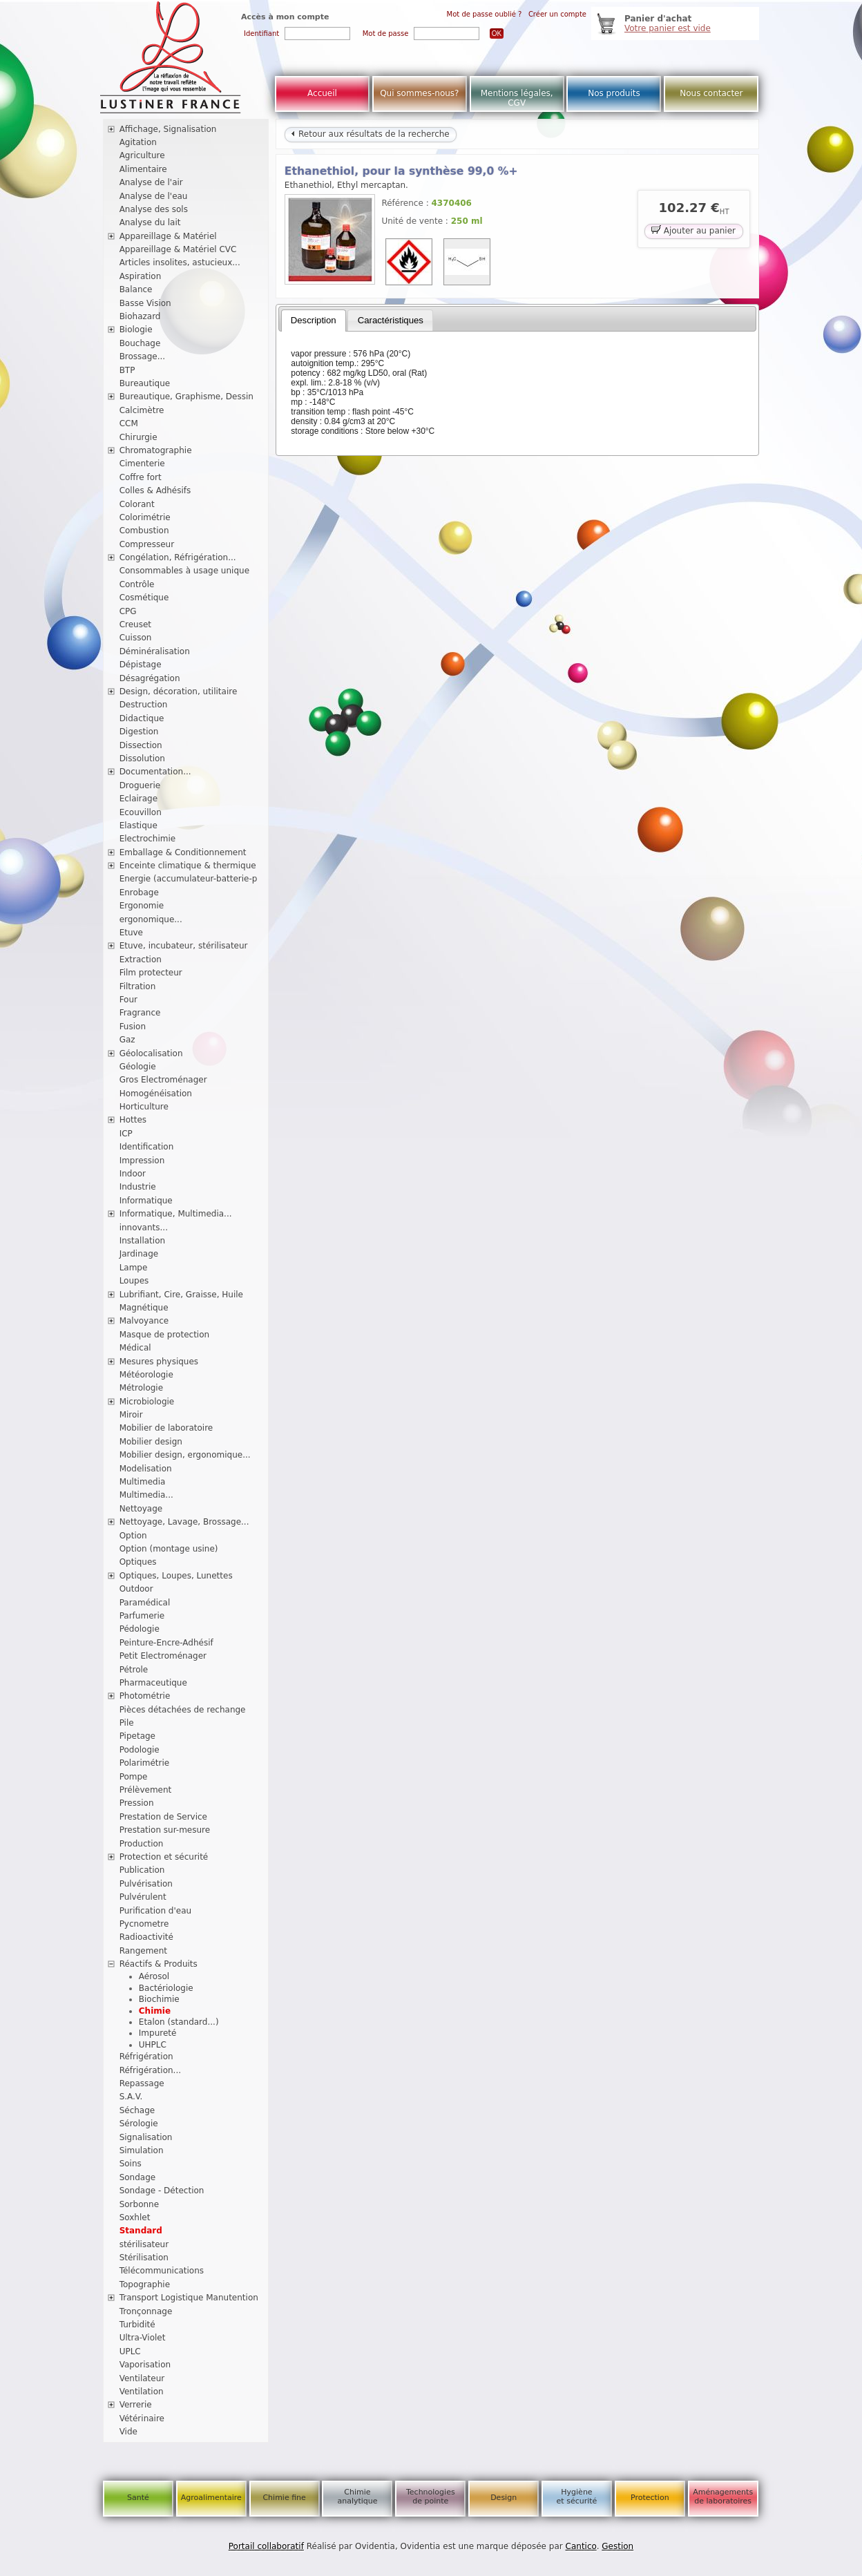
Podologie (139, 1750)
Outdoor (136, 1589)
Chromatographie (155, 450)
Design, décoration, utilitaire (178, 691)
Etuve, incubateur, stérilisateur (183, 946)
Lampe (133, 1267)
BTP (127, 370)
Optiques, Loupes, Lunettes (176, 1576)
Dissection (140, 745)
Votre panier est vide (667, 28)
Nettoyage (141, 1509)
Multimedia (142, 1482)
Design (503, 2497)
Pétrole (134, 1670)
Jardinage (139, 1254)
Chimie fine (283, 2497)
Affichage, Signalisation (168, 129)
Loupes (134, 1281)
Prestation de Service (163, 1817)
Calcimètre (141, 410)
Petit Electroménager (163, 1656)
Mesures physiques (158, 1361)
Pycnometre (144, 1924)
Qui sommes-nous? (419, 93)
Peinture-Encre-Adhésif (166, 1643)
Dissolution (142, 758)
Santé (138, 2497)
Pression (136, 1803)
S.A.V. (131, 2096)
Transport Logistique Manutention (188, 2297)
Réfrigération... (150, 2070)
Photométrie (145, 1696)
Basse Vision (145, 303)
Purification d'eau (155, 1911)
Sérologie (138, 2123)
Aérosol (154, 1976)
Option (133, 1535)
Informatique (146, 1200)
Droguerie (140, 785)
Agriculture (142, 155)
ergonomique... (150, 919)
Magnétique (144, 1308)
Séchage (137, 2110)
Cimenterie (142, 463)
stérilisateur (144, 2244)
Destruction (143, 704)
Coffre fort (140, 477)
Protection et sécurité (164, 1857)
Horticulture (144, 1107)
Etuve (131, 932)
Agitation (138, 142)
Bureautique (145, 383)
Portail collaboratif (266, 2546)
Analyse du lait (150, 222)
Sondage (137, 2177)
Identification (146, 1147)
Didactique (141, 718)
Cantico (581, 2546)
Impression (142, 1160)
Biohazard (140, 316)
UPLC (130, 2351)
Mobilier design (150, 1442)
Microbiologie (147, 1401)
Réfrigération (146, 2056)
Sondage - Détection (161, 2190)
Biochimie (159, 1999)
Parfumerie (142, 1616)
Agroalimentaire (211, 2497)
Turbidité (137, 2324)
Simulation (141, 2150)
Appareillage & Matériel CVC (178, 249)
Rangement (143, 1951)
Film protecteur (150, 972)
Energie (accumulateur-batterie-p (188, 879)
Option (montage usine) (168, 1549)
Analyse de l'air (151, 182)
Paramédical (145, 1602)
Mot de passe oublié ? (484, 14)
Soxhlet (135, 2217)
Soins (130, 2163)
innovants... (143, 1227)
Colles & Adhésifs (155, 490)
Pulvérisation (146, 1884)
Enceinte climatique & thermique (187, 865)
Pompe (133, 1777)
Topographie (144, 2284)
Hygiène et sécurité (577, 2497)
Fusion (132, 1026)
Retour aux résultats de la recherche (370, 134)
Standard (140, 2230)
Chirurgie (138, 437)
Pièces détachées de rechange (182, 1710)
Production (141, 1844)
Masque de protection (164, 1334)
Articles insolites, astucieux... (179, 262)
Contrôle (137, 584)
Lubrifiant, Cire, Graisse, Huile (181, 1294)
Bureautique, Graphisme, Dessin (186, 396)
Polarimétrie (144, 1763)
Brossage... (142, 356)
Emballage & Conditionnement (183, 852)
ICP (126, 1133)
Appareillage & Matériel (168, 236)
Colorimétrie (145, 517)
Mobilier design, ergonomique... (185, 1455)
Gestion (617, 2546)
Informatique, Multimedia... (175, 1214)
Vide (128, 2431)
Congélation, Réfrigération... (177, 557)
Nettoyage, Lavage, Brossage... (184, 1522)
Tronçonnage (146, 2311)
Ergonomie (141, 905)
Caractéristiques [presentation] (390, 320)
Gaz (127, 1039)
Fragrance (140, 1013)
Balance (136, 289)
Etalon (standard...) (179, 2022)
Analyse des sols (153, 209)
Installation (142, 1241)
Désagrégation (149, 678)
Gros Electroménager (163, 1080)
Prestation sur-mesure (165, 1830)
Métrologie (141, 1388)
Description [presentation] (313, 320)
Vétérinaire (141, 2418)
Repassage (141, 2083)
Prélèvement (145, 1790)
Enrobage (139, 892)
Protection (650, 2497)
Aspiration (140, 276)
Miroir (131, 1415)
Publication (142, 1870)
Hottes (132, 1120)
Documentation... (155, 771)
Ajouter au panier (693, 230)
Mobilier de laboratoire (166, 1428)
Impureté (158, 2033)
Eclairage (138, 798)
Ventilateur (142, 2378)
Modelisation (145, 1468)
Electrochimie (147, 838)
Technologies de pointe (430, 2497)
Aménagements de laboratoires (723, 2497)
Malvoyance (144, 1321)
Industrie (137, 1187)
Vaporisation (145, 2364)
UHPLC (152, 2045)
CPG (128, 611)
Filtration (137, 986)
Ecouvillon (140, 812)
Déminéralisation (154, 651)
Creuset (135, 624)
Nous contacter (711, 93)
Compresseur (147, 544)
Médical (135, 1348)
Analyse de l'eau (153, 196)
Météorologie (146, 1375)
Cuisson (135, 637)
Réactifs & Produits (158, 1964)
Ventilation (141, 2391)
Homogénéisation (155, 1093)
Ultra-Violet (142, 2338)
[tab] (313, 320)
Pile (126, 1723)
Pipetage (137, 1736)
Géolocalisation (151, 1053)
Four (128, 999)
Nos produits (614, 93)
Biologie (136, 329)
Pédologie (139, 1629)
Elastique (138, 825)
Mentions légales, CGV (517, 98)
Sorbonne (139, 2204)
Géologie (137, 1066)
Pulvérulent (142, 1897)
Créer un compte (557, 14)
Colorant (137, 504)
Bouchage (140, 343)
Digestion (139, 731)
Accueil (322, 93)
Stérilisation (144, 2257)
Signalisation (146, 2137)
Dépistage (140, 664)
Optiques (138, 1562)
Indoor (132, 1174)
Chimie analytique (357, 2497)
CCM (128, 423)
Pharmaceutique (153, 1683)
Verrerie (135, 2405)
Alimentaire (143, 169)
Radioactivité (146, 1937)
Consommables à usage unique (184, 570)
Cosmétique (144, 597)
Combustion (144, 530)
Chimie (155, 2011)
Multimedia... (146, 1495)
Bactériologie (166, 1988)
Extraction (140, 959)
